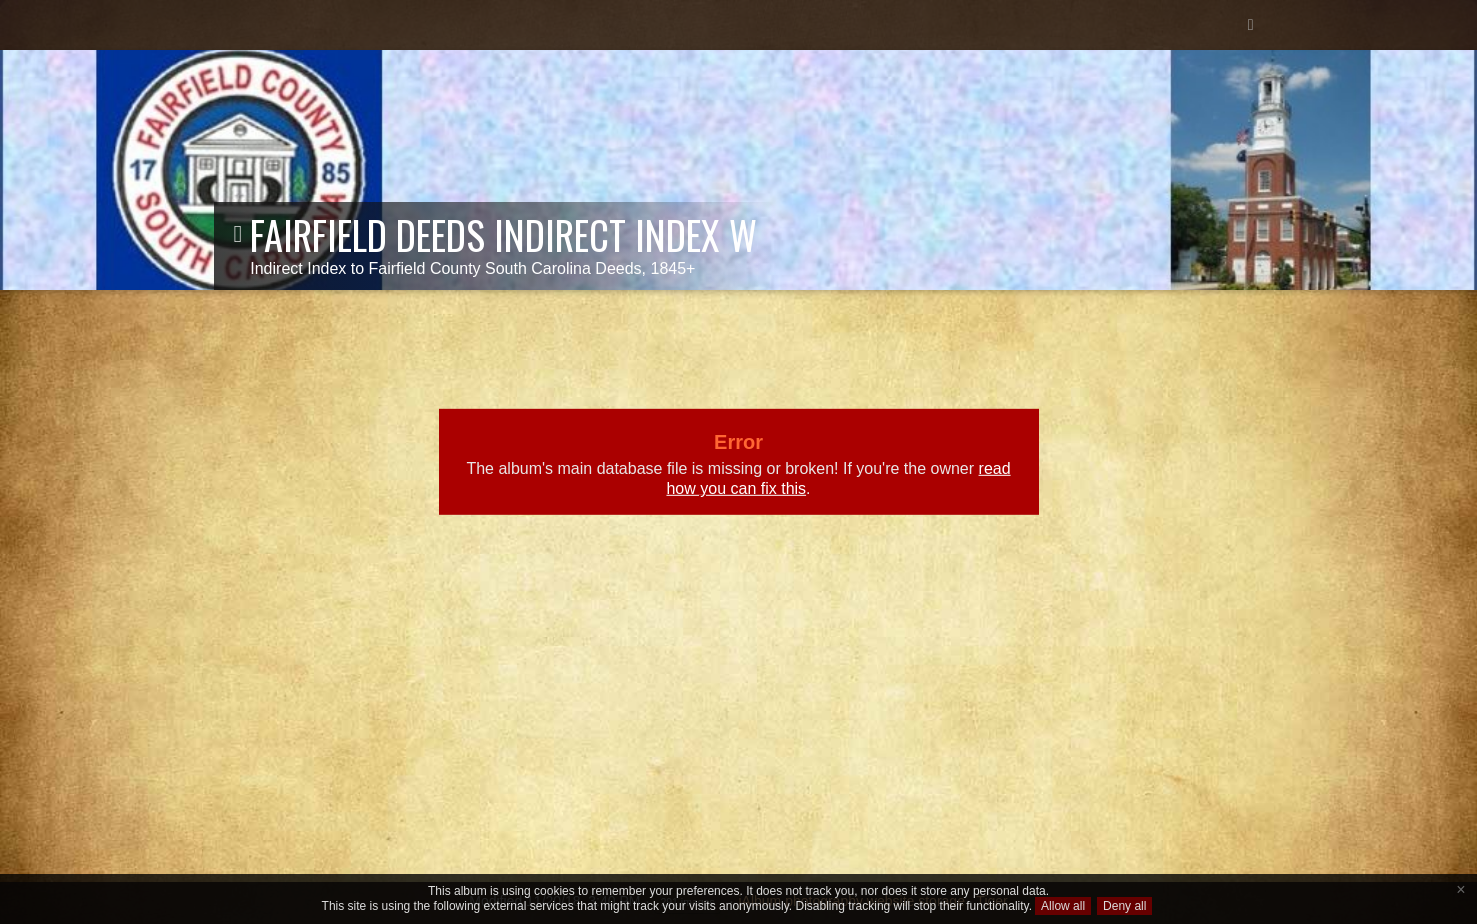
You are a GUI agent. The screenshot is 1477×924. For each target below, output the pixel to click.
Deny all (1124, 906)
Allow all (1063, 906)
